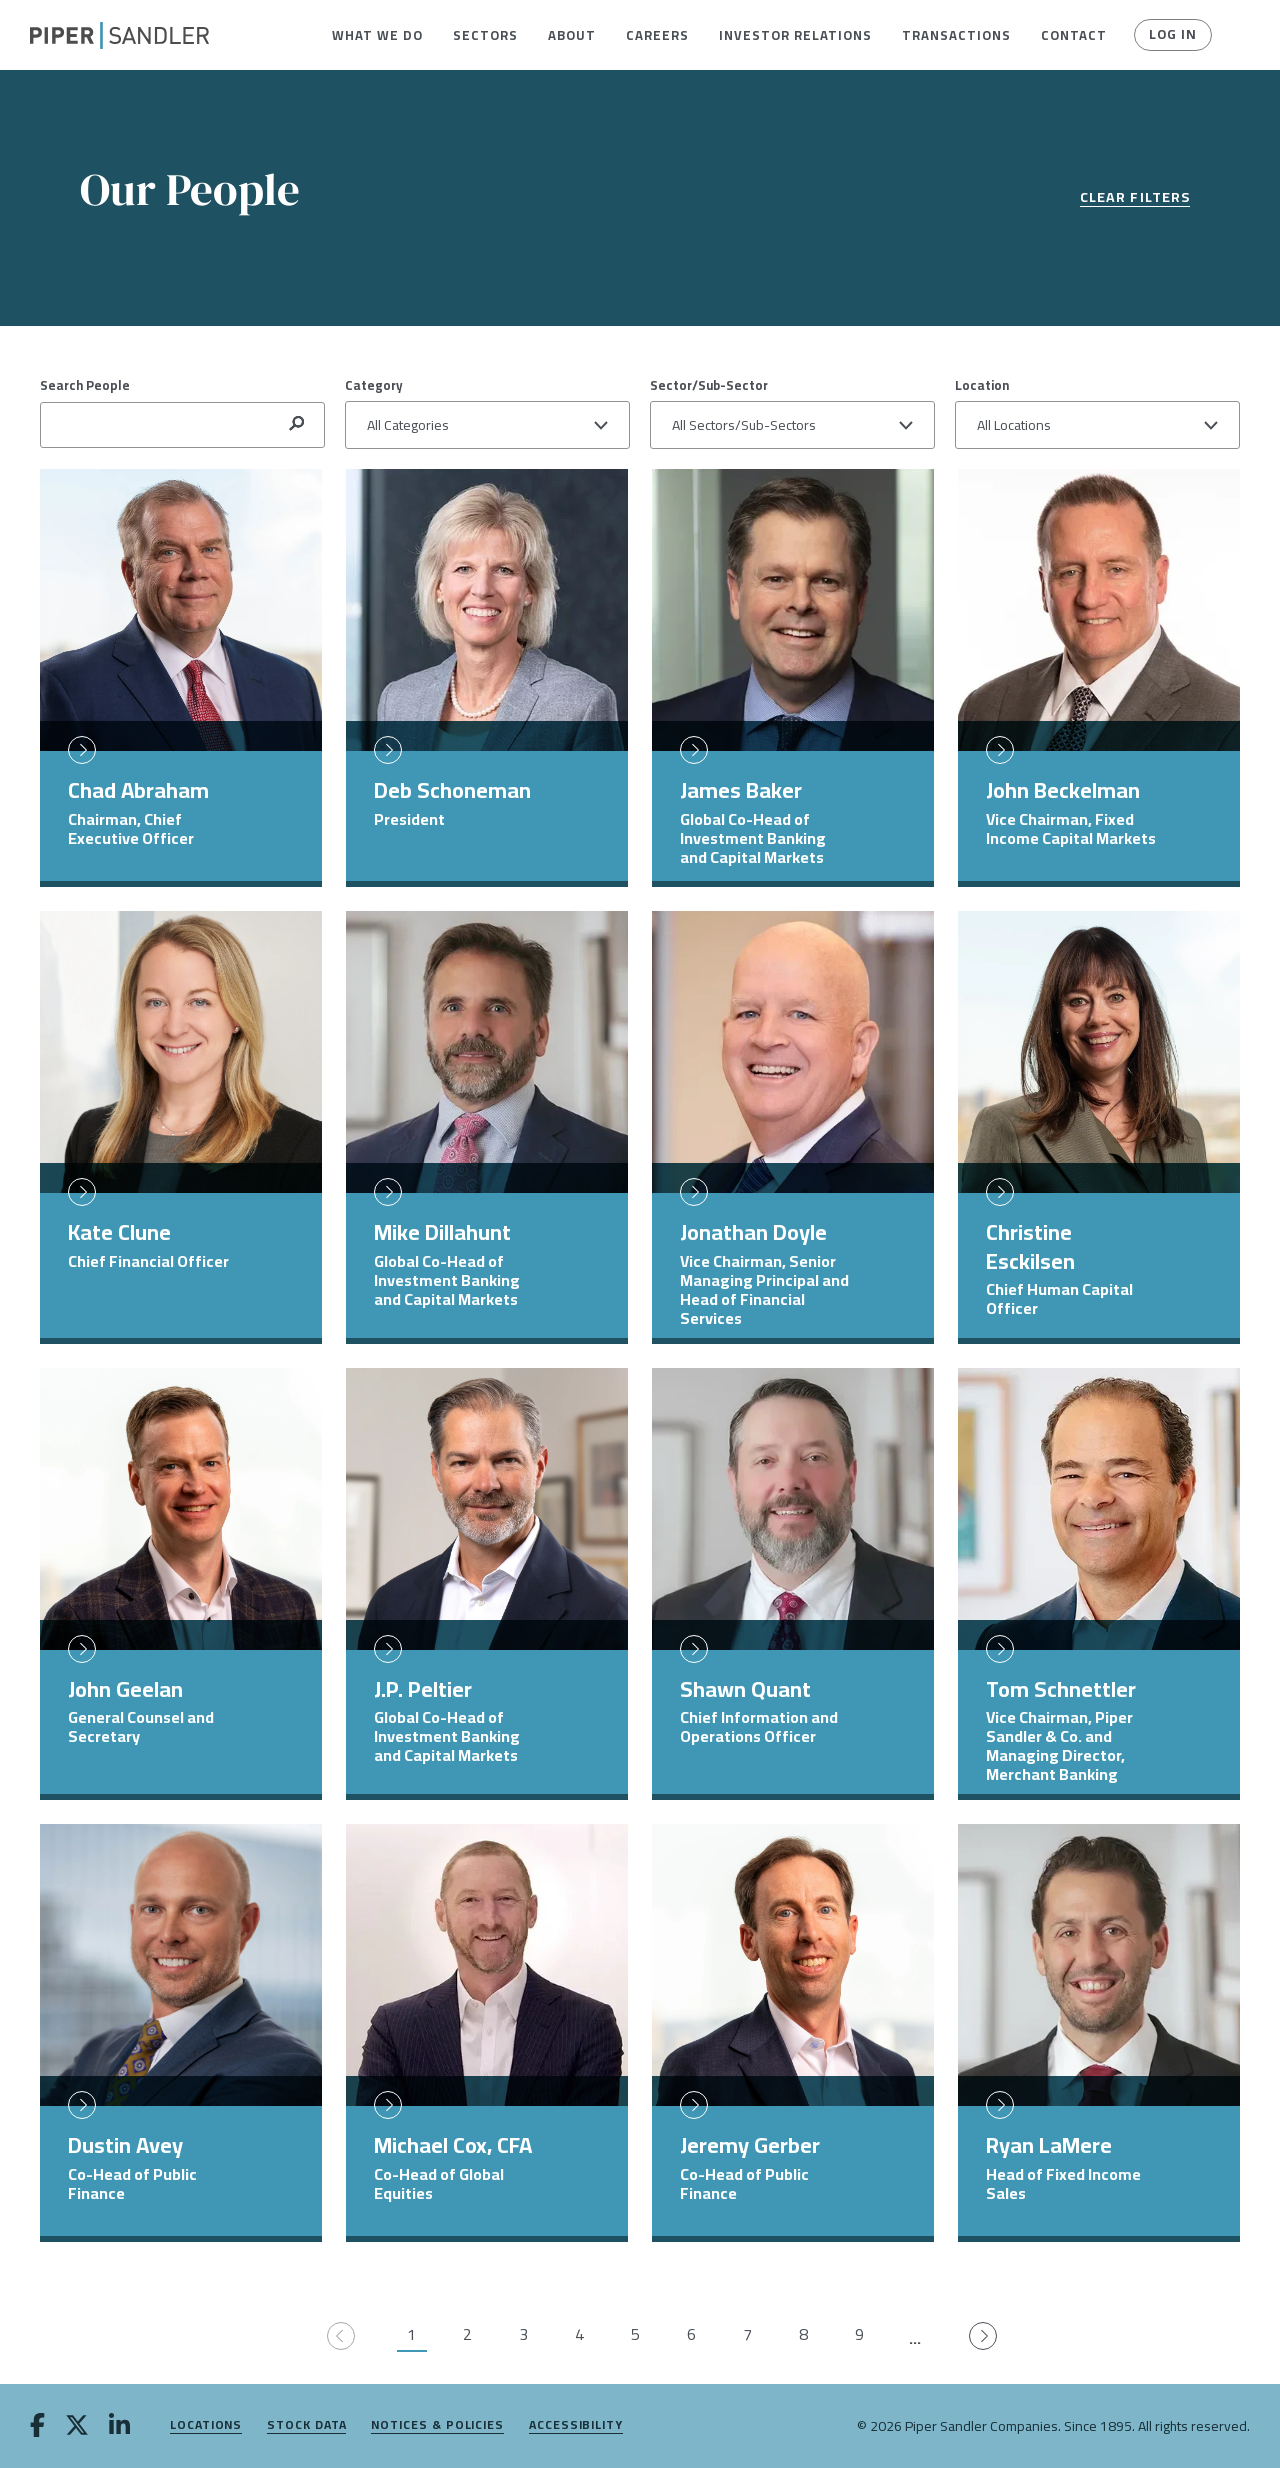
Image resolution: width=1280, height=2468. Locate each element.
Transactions (956, 35)
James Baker (741, 790)
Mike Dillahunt (442, 1232)
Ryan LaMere (1049, 2145)
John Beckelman (1063, 790)
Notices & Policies (437, 2425)
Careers (657, 35)
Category (374, 385)
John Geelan (125, 1689)
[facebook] (37, 2427)
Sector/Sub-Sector (709, 385)
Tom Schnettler (1061, 1689)
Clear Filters (1135, 198)
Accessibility (576, 2425)
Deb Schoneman (452, 790)
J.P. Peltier (423, 1689)
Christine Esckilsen (1030, 1246)
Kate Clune (119, 1232)
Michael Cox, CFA (453, 2145)
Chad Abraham (138, 790)
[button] (377, 35)
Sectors (485, 35)
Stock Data (306, 2425)
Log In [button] (1172, 35)
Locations (206, 2425)
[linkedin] (119, 2427)
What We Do (377, 35)
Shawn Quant (745, 1689)
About (572, 35)
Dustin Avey (125, 2145)
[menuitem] (377, 35)
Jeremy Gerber (750, 2145)
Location (982, 385)
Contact (1074, 35)
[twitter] (77, 2427)
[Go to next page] (984, 2337)
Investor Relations (795, 35)
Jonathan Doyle (753, 1232)
